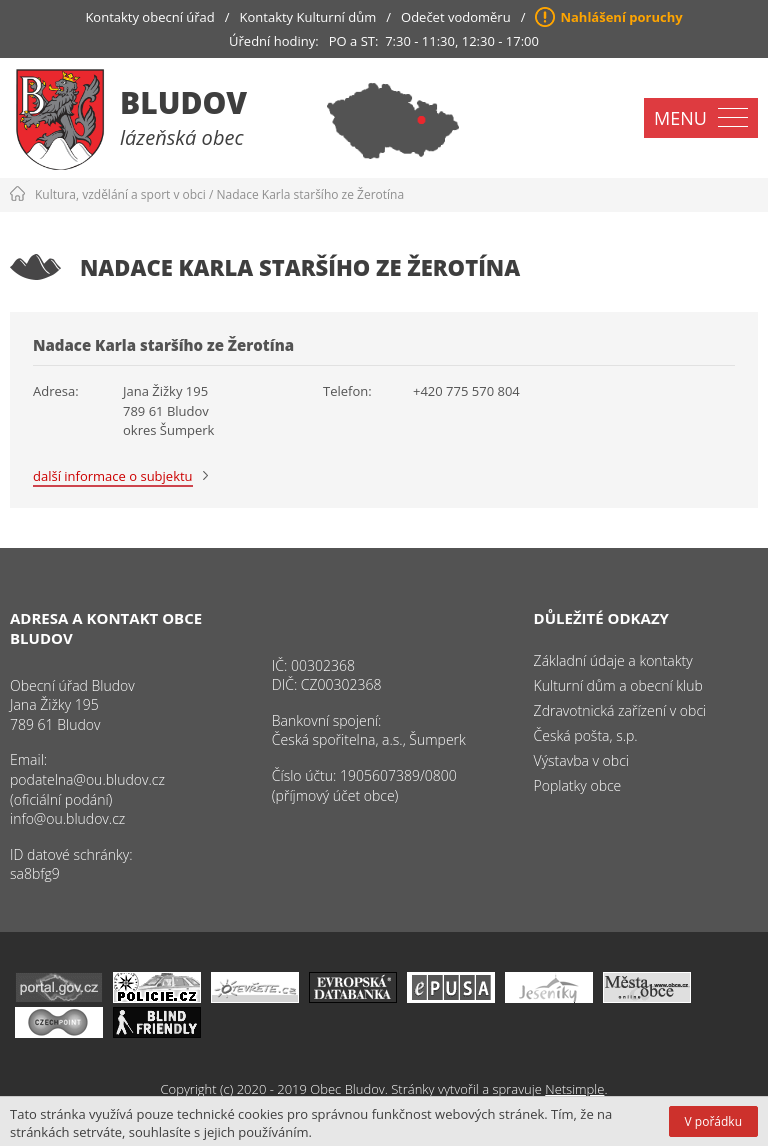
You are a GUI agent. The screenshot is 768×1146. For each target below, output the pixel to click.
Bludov (183, 102)
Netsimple (574, 1089)
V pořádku (713, 1121)
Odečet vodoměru (456, 17)
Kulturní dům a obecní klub (618, 685)
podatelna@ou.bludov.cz (87, 779)
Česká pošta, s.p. (586, 735)
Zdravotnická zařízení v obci (620, 710)
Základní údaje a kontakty (613, 660)
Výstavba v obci (581, 760)
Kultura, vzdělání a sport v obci (120, 194)
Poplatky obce (578, 785)
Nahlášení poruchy (621, 17)
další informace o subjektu (113, 476)
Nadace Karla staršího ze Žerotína (311, 194)
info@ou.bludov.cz (67, 818)
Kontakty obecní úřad (149, 17)
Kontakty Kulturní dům (308, 17)
